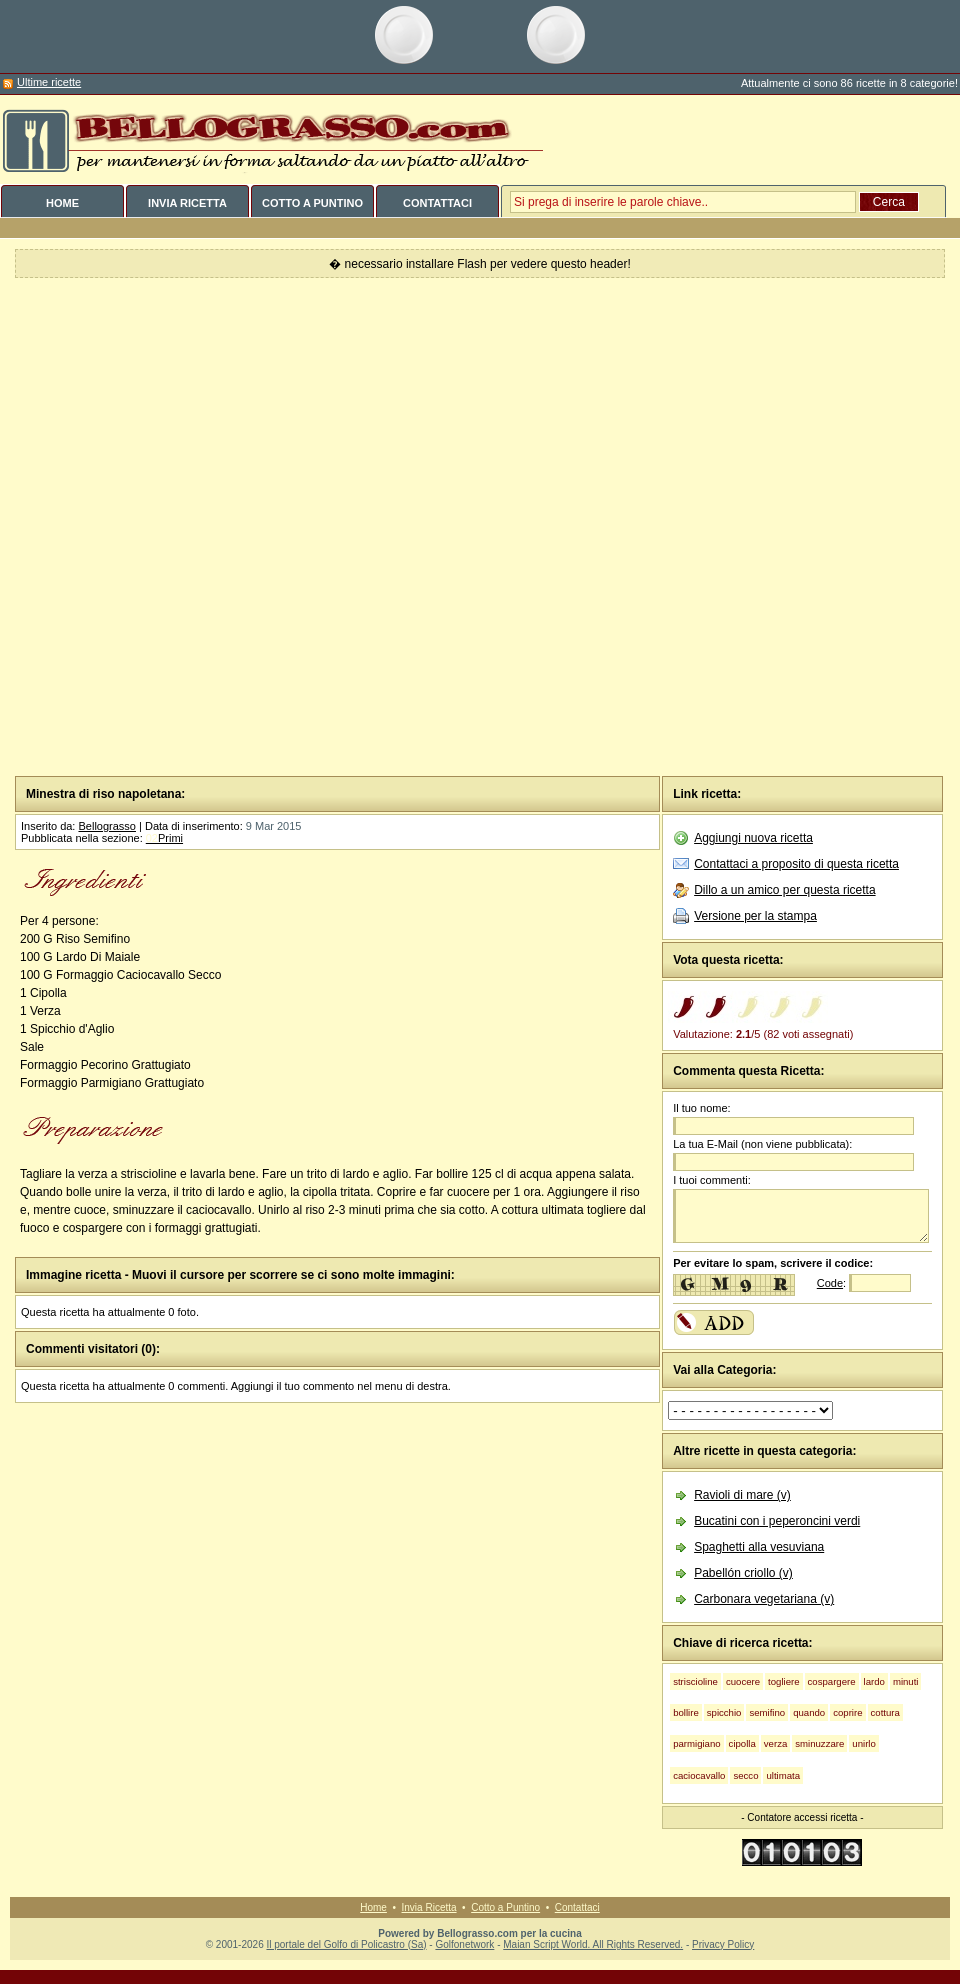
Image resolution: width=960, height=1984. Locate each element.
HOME (62, 203)
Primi (164, 838)
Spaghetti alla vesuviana (759, 1547)
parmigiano (696, 1743)
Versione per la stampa (755, 916)
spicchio (724, 1712)
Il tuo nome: (701, 1108)
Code (830, 1283)
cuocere (743, 1681)
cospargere (832, 1681)
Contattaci (577, 1907)
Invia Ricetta (429, 1907)
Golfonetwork (464, 1944)
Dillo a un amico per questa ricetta (784, 890)
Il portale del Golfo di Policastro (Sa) (346, 1944)
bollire (686, 1712)
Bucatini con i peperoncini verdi (777, 1521)
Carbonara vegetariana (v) (764, 1599)
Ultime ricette (49, 82)
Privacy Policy (723, 1944)
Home (373, 1907)
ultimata (783, 1775)
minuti (906, 1681)
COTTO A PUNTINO (312, 203)
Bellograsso (106, 826)
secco (745, 1775)
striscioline (695, 1681)
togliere (783, 1681)
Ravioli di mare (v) (742, 1495)
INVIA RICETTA (187, 203)
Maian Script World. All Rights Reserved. (593, 1944)
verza (775, 1743)
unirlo (863, 1743)
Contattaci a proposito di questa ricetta (796, 864)
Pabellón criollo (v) (743, 1573)
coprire (847, 1712)
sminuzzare (819, 1743)
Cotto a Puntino (505, 1907)
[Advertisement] (235, 527)
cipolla (742, 1743)
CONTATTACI (437, 203)
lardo (874, 1681)
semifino (767, 1712)
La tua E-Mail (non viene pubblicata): (762, 1144)
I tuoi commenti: (712, 1180)
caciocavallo (699, 1775)
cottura (885, 1712)
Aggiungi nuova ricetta (753, 838)
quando (809, 1712)
